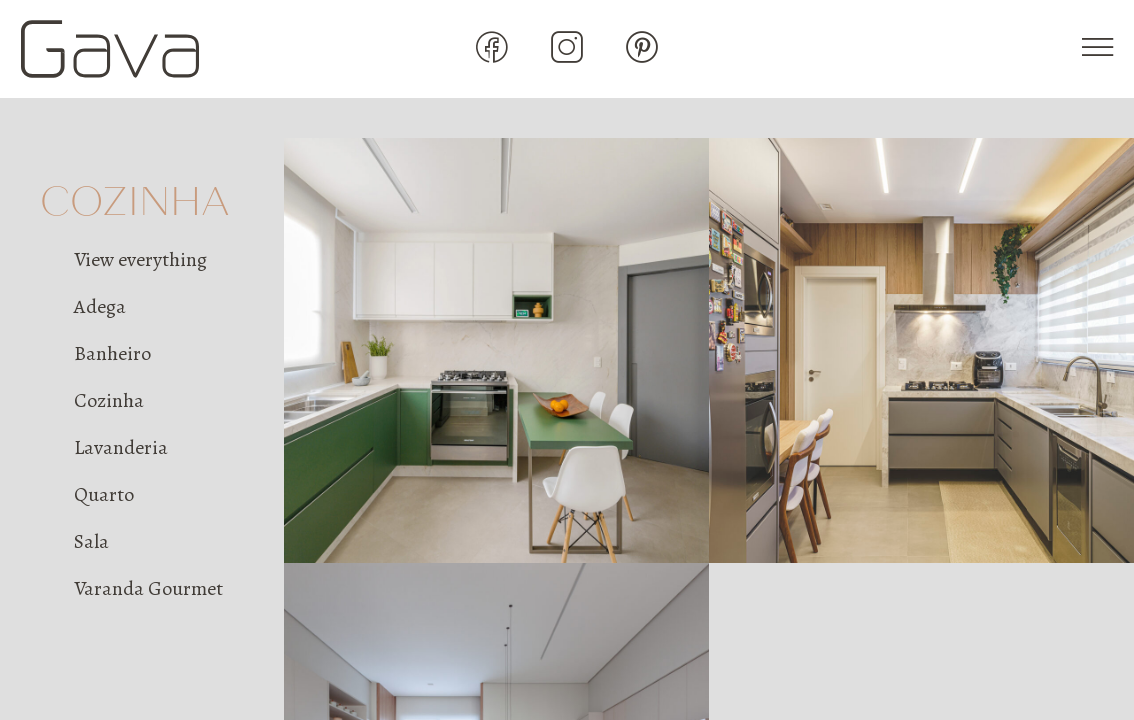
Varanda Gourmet (148, 588)
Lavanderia (121, 447)
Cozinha (109, 400)
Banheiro (112, 353)
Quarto (104, 494)
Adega (100, 306)
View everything (140, 259)
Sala (91, 541)
